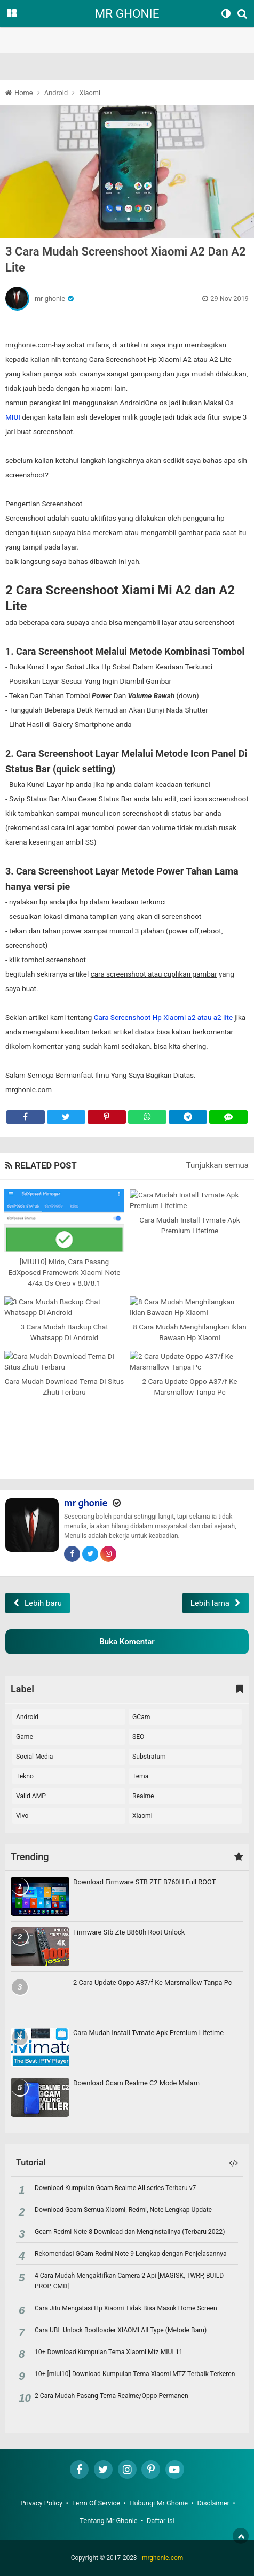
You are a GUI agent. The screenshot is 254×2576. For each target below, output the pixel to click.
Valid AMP (31, 1796)
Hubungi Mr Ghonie (158, 2503)
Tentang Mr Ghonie (108, 2521)
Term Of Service (96, 2503)
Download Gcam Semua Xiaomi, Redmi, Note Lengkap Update (123, 2210)
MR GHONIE (127, 13)
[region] (127, 26)
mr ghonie (50, 299)
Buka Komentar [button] (126, 1641)
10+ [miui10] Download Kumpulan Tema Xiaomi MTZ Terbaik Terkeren (135, 2374)
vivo (22, 1816)
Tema (140, 1776)
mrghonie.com (162, 2558)
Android (27, 1717)
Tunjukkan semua (217, 1165)
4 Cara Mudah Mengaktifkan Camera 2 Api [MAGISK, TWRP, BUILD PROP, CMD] (129, 2281)
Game (24, 1736)
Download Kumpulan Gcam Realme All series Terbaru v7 (115, 2188)
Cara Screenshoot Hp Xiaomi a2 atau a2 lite (163, 1017)
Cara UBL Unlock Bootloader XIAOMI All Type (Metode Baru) (121, 2330)
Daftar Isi (160, 2521)
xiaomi (142, 1816)
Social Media (34, 1756)
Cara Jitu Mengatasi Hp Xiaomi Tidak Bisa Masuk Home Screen (126, 2308)
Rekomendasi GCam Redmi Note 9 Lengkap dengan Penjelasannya (131, 2253)
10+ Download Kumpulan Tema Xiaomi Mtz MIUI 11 (108, 2352)
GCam (141, 1717)
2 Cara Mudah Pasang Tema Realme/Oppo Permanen (111, 2396)
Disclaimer (213, 2503)
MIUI (12, 417)
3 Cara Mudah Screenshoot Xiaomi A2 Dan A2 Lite (125, 259)
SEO (138, 1736)
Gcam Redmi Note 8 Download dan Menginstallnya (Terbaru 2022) (130, 2231)
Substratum (149, 1756)
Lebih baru (43, 1603)
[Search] (244, 13)
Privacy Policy (41, 2503)
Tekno (25, 1776)
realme (143, 1796)
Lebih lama (209, 1603)
